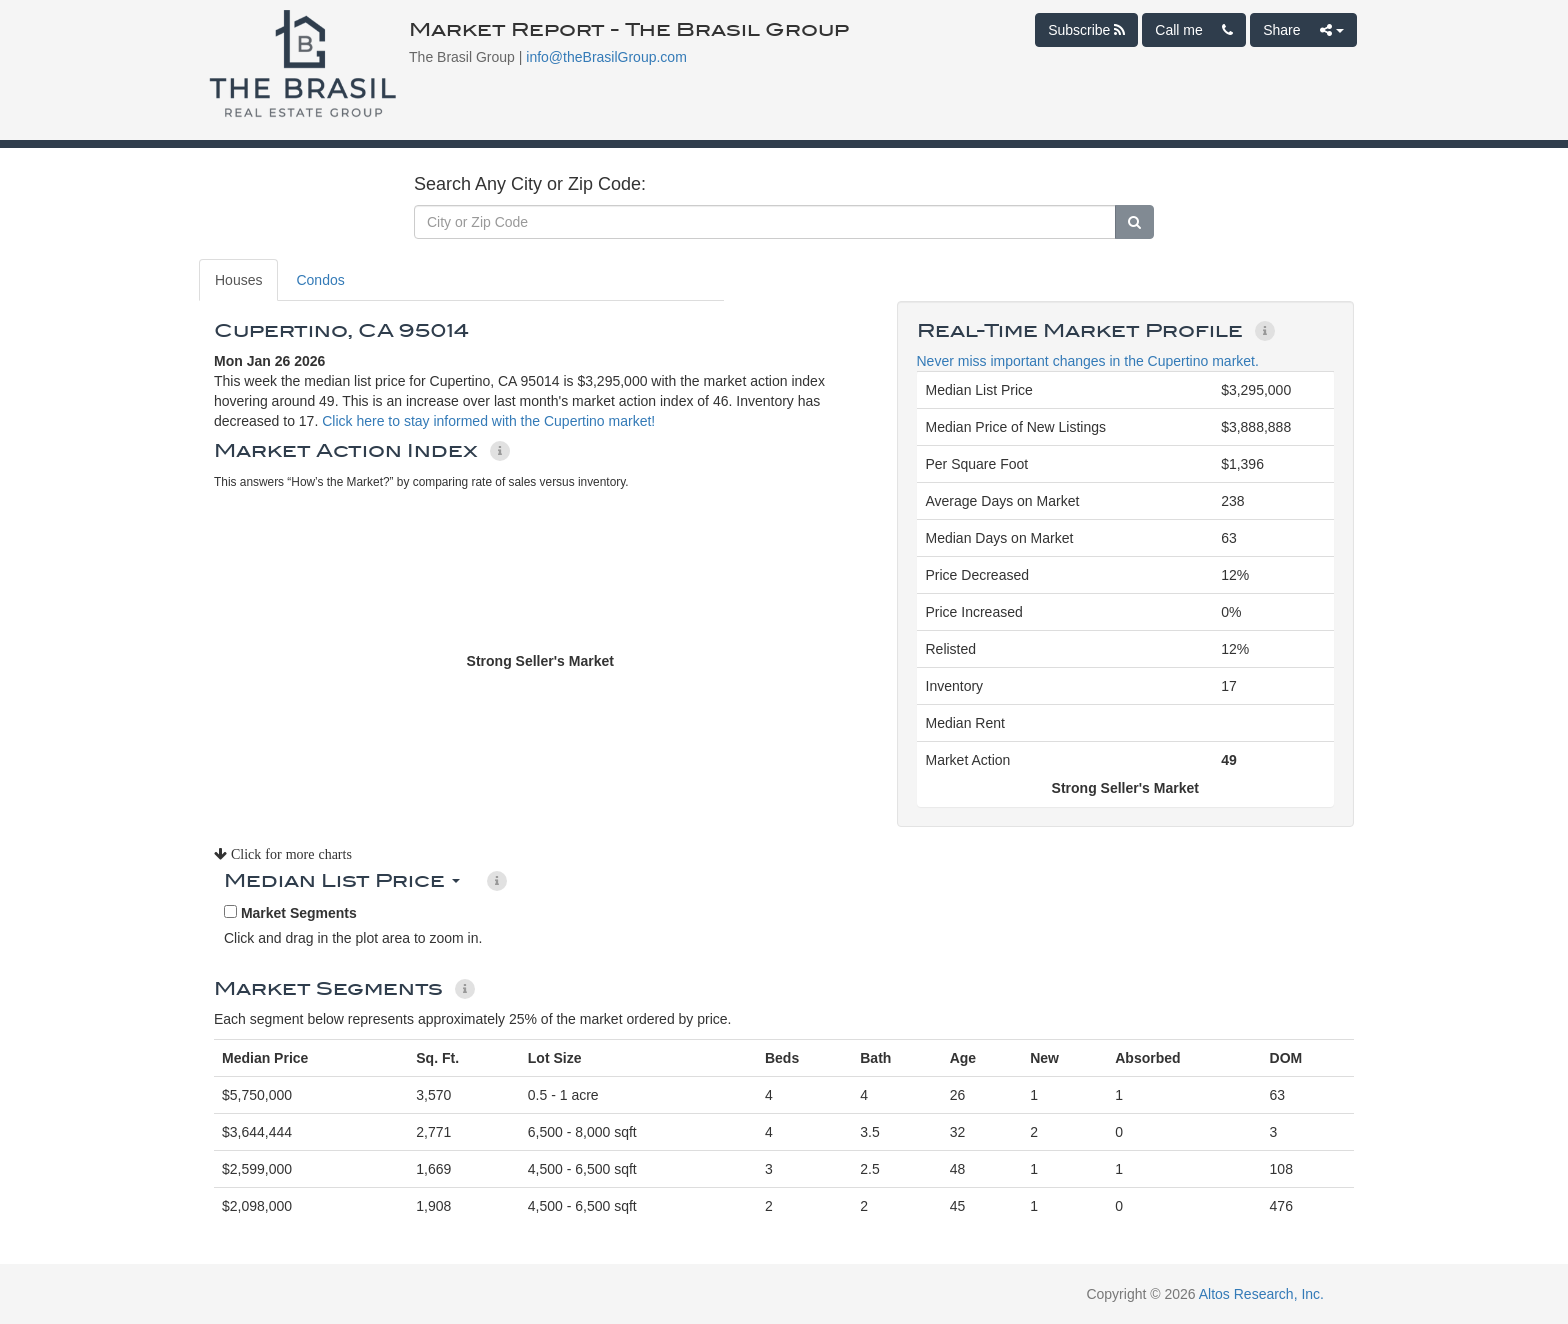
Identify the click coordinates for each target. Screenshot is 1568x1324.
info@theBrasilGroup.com (606, 57)
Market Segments (290, 913)
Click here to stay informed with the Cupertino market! (488, 421)
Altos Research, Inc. (1261, 1294)
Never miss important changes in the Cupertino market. (1088, 361)
